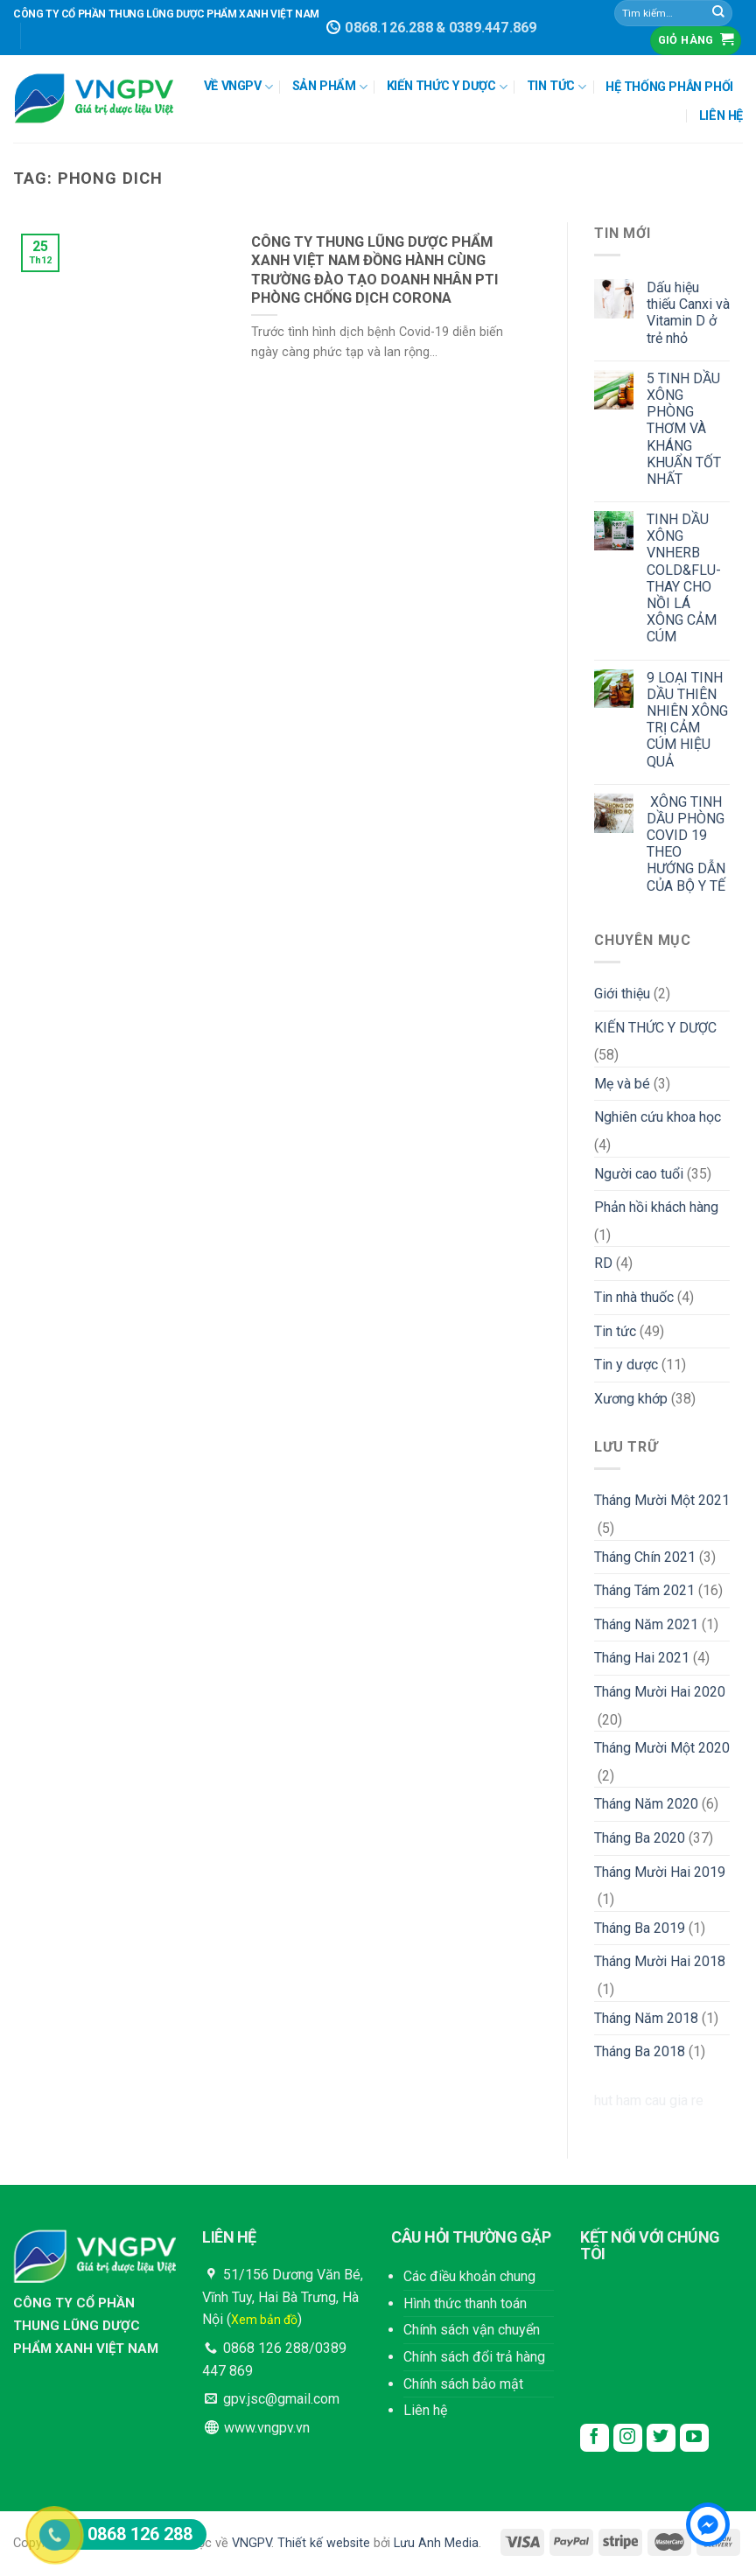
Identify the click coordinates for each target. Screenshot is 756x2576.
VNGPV (251, 2543)
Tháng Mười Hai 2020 (659, 1692)
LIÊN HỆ (721, 115)
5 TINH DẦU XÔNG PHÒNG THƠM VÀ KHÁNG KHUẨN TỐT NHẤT (684, 428)
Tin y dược (626, 1364)
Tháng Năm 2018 (646, 2018)
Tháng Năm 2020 (646, 1804)
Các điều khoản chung (469, 2276)
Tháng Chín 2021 (645, 1557)
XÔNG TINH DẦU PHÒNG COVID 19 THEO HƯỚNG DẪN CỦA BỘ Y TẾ (686, 844)
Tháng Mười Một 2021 (662, 1500)
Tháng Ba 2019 (639, 1928)
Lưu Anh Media (436, 2543)
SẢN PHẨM (330, 87)
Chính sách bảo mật (463, 2384)
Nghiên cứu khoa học (657, 1117)
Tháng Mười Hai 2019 (659, 1872)
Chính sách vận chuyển (471, 2329)
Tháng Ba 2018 (639, 2051)
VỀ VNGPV (238, 87)
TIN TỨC (556, 87)
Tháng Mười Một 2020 (662, 1748)
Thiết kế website (323, 2543)
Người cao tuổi (638, 1174)
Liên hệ (425, 2410)
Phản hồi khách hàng (656, 1207)
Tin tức (615, 1331)
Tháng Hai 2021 (642, 1657)
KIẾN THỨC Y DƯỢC (447, 87)
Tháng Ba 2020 (639, 1838)
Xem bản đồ (264, 2320)
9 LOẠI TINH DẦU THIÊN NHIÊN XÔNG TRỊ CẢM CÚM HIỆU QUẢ (687, 719)
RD (603, 1263)
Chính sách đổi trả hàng (474, 2356)
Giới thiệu (622, 993)
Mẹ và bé (622, 1083)
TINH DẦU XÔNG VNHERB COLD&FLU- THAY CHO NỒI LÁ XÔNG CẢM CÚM (684, 578)
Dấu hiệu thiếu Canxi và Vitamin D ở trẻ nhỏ (688, 312)
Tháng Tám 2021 (644, 1590)
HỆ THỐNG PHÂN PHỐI (669, 87)
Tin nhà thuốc (634, 1297)
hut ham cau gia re (649, 2100)
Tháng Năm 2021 (646, 1624)
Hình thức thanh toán (465, 2303)
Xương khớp (631, 1398)
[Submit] (718, 13)
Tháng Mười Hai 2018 (659, 1961)
